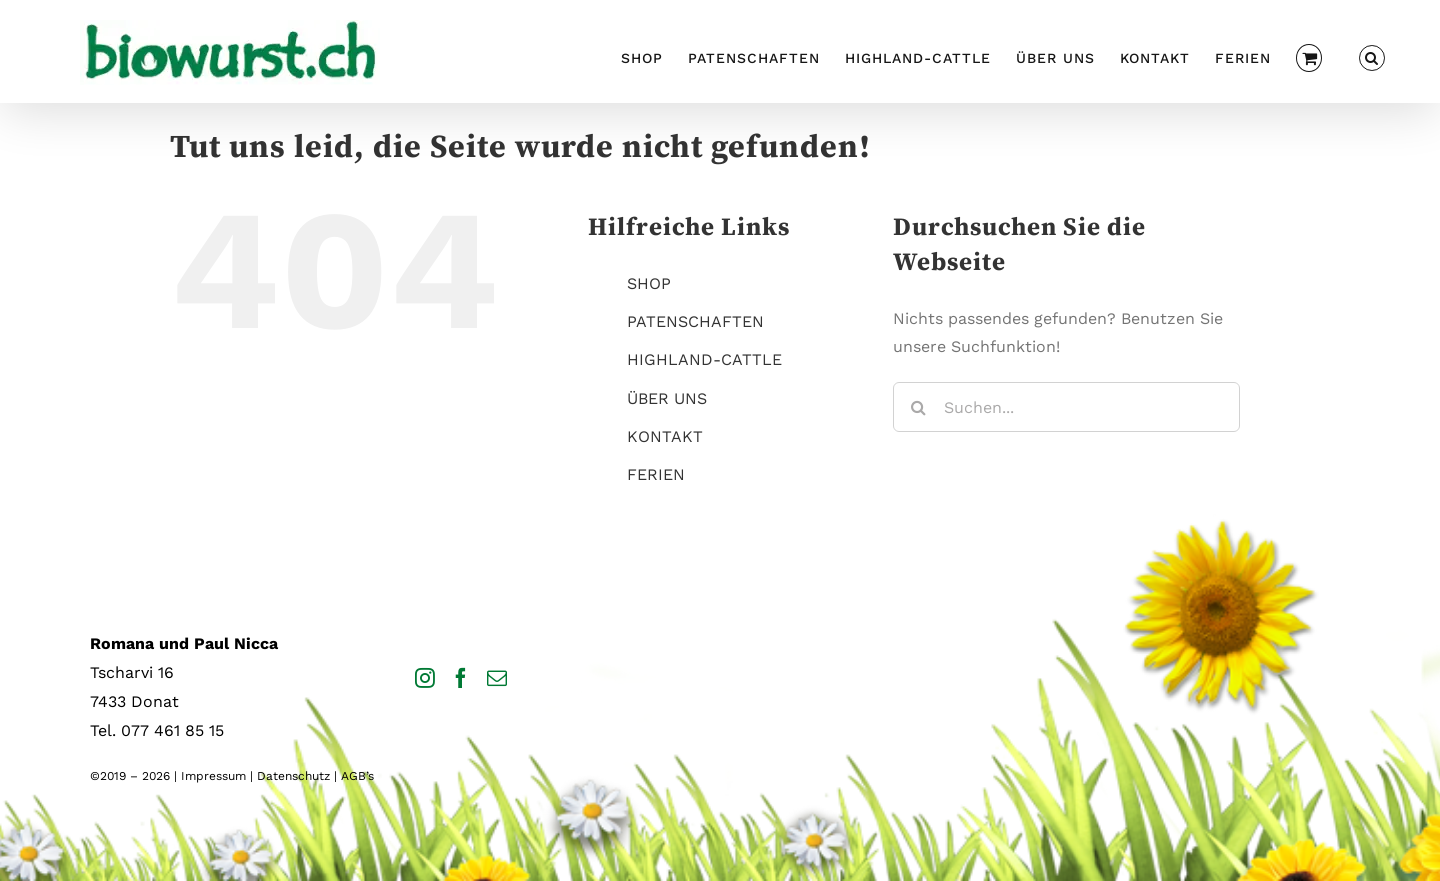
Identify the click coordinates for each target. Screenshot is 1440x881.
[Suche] (918, 407)
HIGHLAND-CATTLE (704, 359)
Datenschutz (293, 776)
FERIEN (656, 474)
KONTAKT (665, 436)
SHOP (649, 283)
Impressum (213, 776)
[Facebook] (461, 678)
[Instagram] (425, 678)
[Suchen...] (1066, 407)
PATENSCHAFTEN (695, 321)
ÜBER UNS (667, 398)
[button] (1372, 55)
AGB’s (357, 776)
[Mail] (497, 678)
